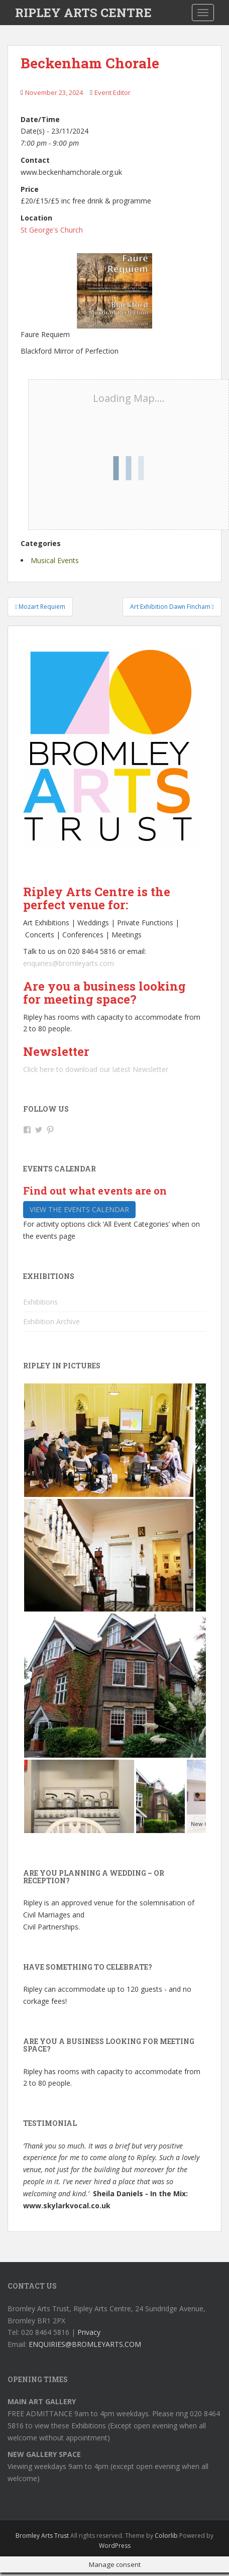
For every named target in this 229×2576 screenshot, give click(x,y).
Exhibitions (40, 1302)
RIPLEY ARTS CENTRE (83, 13)
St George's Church (52, 230)
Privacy (88, 2332)
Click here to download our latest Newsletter (95, 1069)
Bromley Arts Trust (42, 2535)
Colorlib (166, 2535)
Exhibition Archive (51, 1321)
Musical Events (55, 560)
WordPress (115, 2545)
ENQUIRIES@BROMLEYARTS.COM (85, 2344)
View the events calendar (79, 1209)
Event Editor (112, 92)
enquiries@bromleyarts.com (68, 963)
